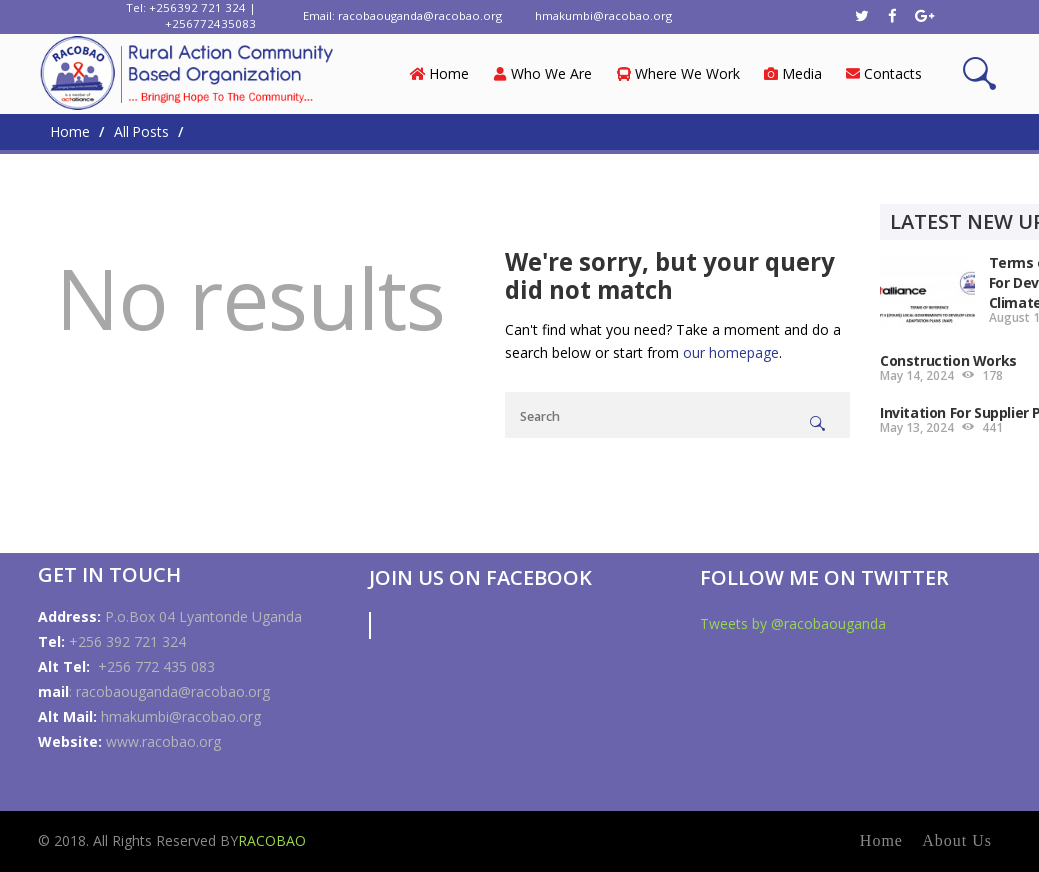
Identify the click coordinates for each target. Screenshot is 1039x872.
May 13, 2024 (917, 427)
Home (69, 132)
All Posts (141, 131)
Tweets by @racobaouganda (793, 623)
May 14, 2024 (917, 375)
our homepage (731, 352)
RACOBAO (272, 840)
